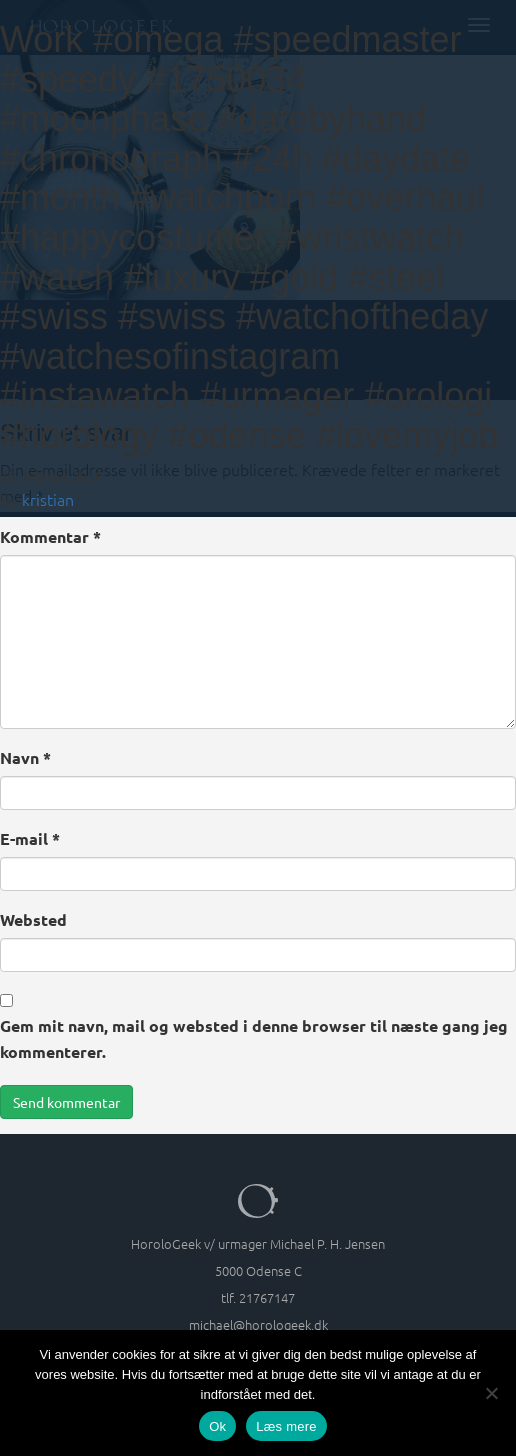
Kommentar (50, 536)
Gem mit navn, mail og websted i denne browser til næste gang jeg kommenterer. (254, 1038)
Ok (217, 1426)
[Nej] (491, 1393)
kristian (48, 499)
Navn (25, 757)
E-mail (30, 838)
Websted (33, 919)
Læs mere (286, 1426)
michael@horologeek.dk (258, 1324)
